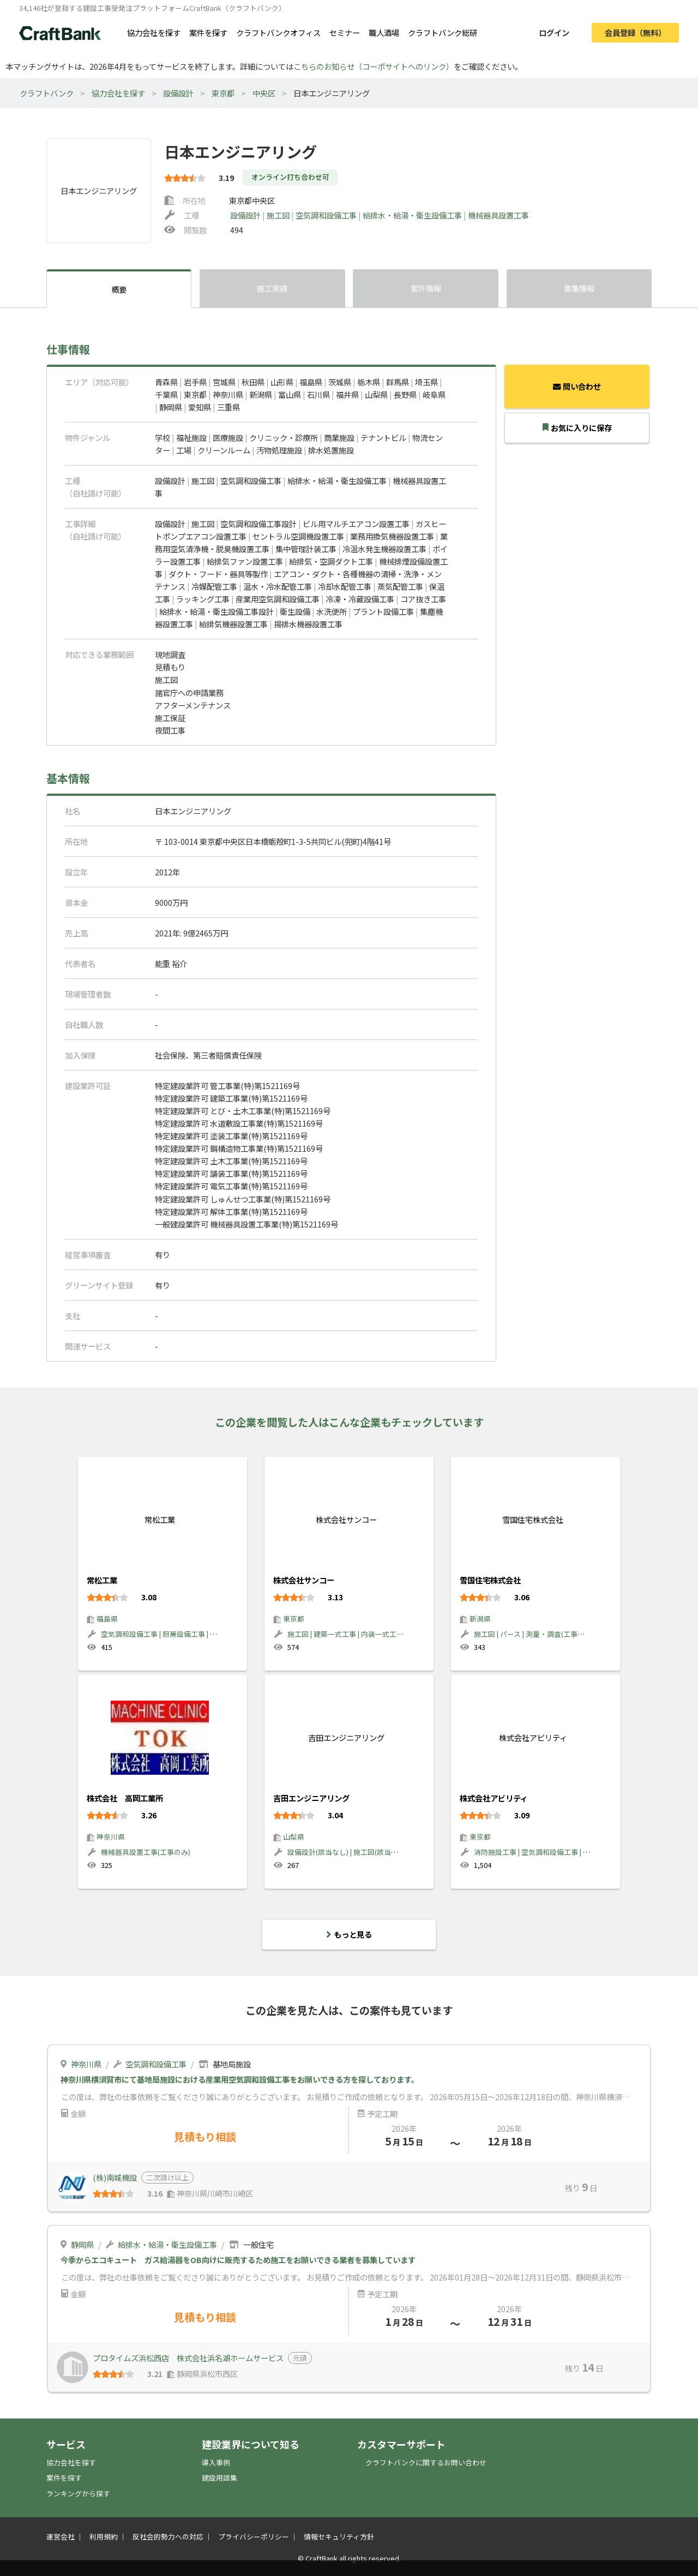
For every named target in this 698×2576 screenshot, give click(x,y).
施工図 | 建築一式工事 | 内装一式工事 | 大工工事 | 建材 (371, 1634)
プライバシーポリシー (253, 2536)
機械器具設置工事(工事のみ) (145, 1852)
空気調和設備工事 (327, 215)
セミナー (344, 32)
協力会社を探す (153, 32)
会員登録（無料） (635, 32)
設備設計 (178, 93)
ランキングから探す (78, 2493)
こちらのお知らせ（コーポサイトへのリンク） (373, 66)
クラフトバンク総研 (442, 32)
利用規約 (103, 2536)
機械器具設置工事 (498, 215)
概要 (119, 289)
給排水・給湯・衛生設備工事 (413, 215)
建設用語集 (219, 2477)
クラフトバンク (47, 93)
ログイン (554, 32)
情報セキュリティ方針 (339, 2536)
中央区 (263, 93)
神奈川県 (111, 1836)
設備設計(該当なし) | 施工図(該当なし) (347, 1852)
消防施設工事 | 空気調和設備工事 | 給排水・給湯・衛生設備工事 (574, 1852)
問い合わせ (577, 386)
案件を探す (208, 32)
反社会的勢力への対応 (168, 2536)
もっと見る (349, 1934)
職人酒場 (384, 32)
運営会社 (60, 2536)
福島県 (107, 1618)
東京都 (223, 93)
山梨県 (293, 1836)
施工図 (279, 215)
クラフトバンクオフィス (278, 32)
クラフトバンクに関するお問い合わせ (425, 2462)
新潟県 (480, 1618)
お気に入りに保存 (577, 427)
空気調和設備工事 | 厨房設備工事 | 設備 (162, 1634)
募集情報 (579, 288)
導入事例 (216, 2462)
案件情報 (426, 288)
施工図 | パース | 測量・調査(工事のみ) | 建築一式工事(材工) (567, 1634)
